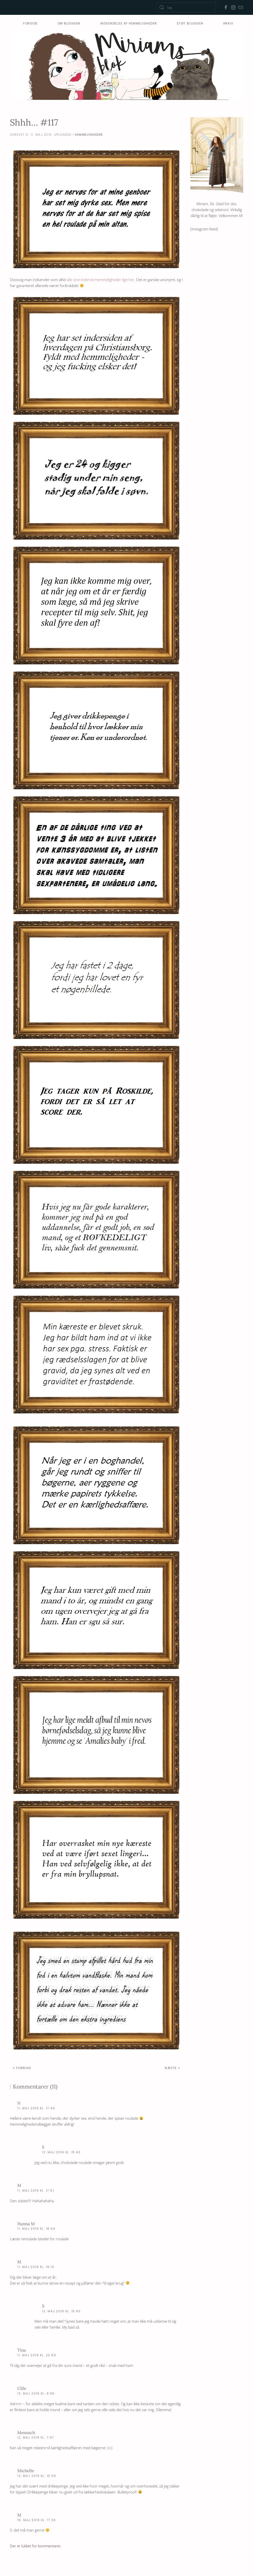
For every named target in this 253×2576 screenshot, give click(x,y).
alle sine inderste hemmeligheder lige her (100, 279)
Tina (21, 2350)
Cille (21, 2388)
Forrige (22, 2068)
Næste (172, 2068)
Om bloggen (69, 23)
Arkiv (228, 23)
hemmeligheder (89, 134)
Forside (30, 23)
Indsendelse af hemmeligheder (128, 23)
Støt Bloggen (190, 23)
